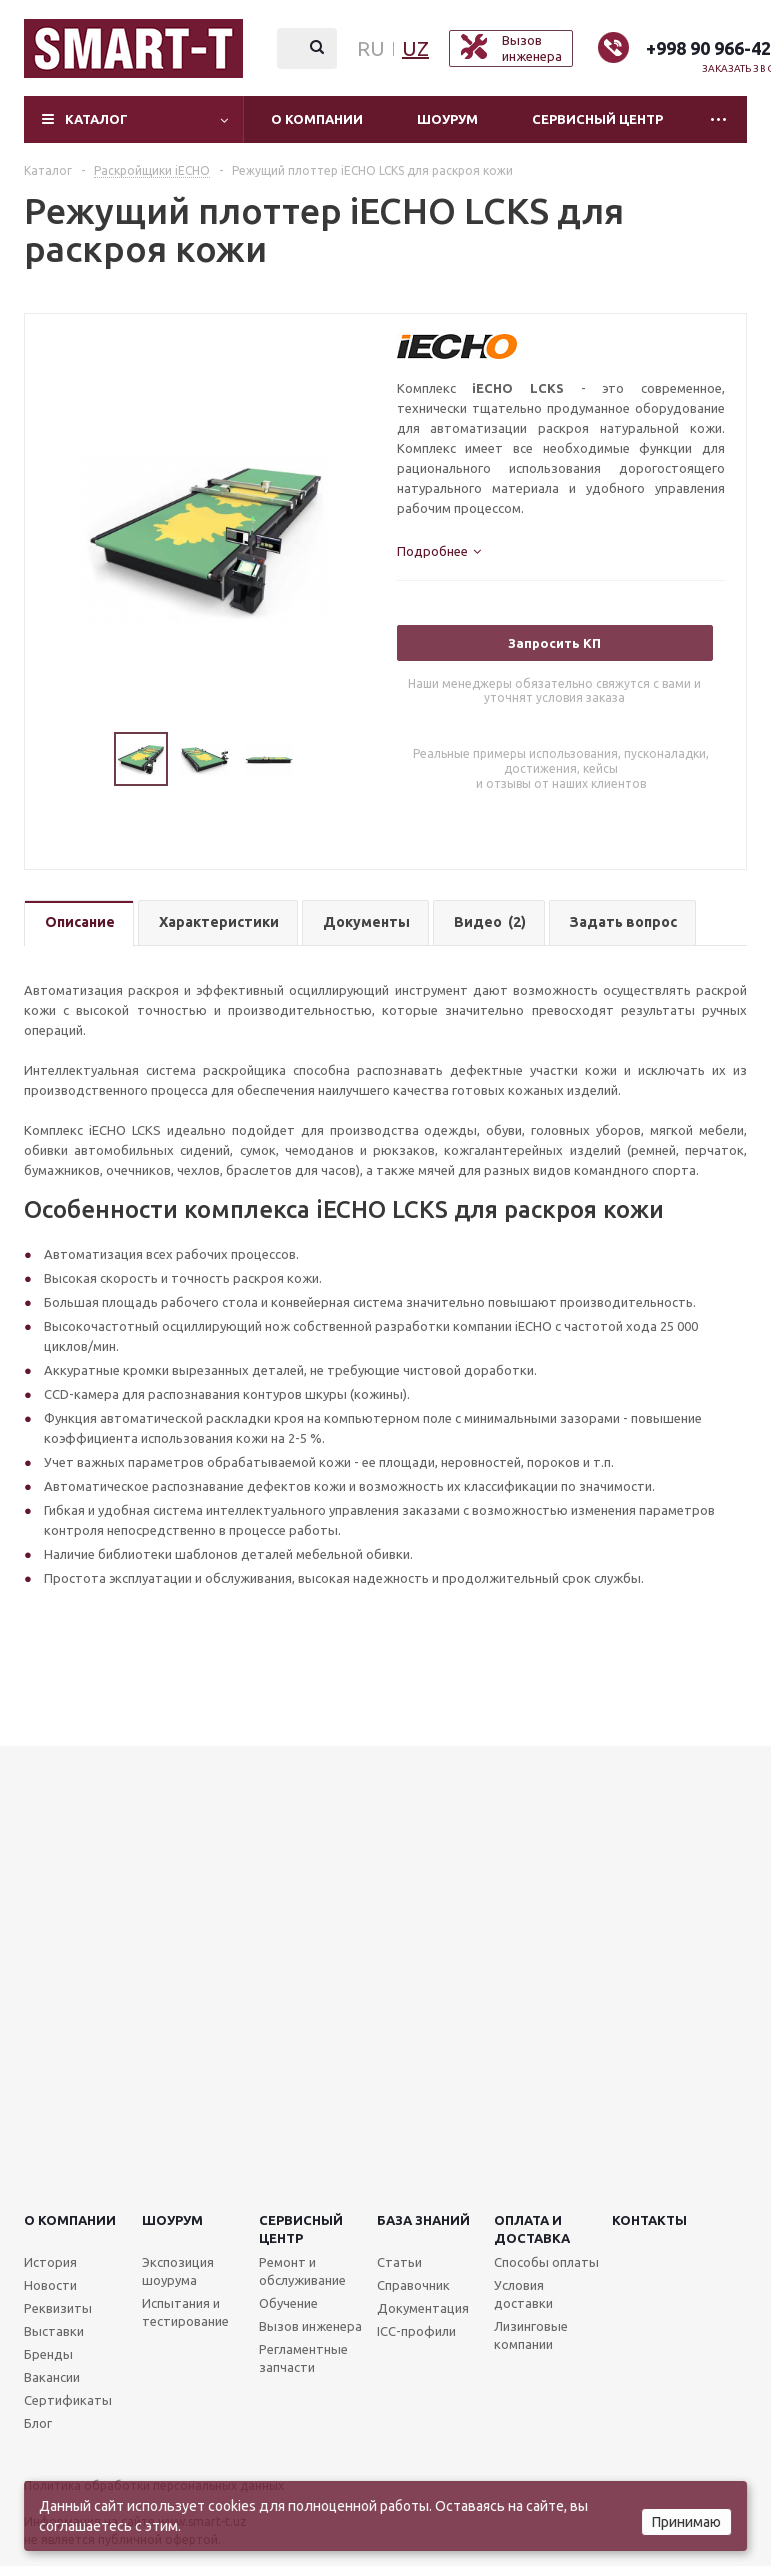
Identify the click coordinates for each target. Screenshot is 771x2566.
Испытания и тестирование (185, 2312)
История (50, 2262)
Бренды (48, 2354)
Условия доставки (523, 2294)
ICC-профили (416, 2331)
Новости (50, 2285)
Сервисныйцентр (301, 2229)
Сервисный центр (597, 119)
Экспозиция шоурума (178, 2271)
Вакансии (52, 2377)
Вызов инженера (310, 2326)
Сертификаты (68, 2400)
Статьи (399, 2262)
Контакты (649, 2220)
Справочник (413, 2285)
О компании (317, 119)
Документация (423, 2308)
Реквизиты (58, 2308)
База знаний (423, 2220)
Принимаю (686, 2522)
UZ (415, 48)
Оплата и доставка (532, 2229)
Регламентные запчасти (303, 2358)
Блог (38, 2423)
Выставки (54, 2331)
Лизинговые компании (531, 2335)
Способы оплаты (546, 2262)
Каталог (96, 119)
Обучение (288, 2303)
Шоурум (447, 119)
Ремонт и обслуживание (302, 2271)
